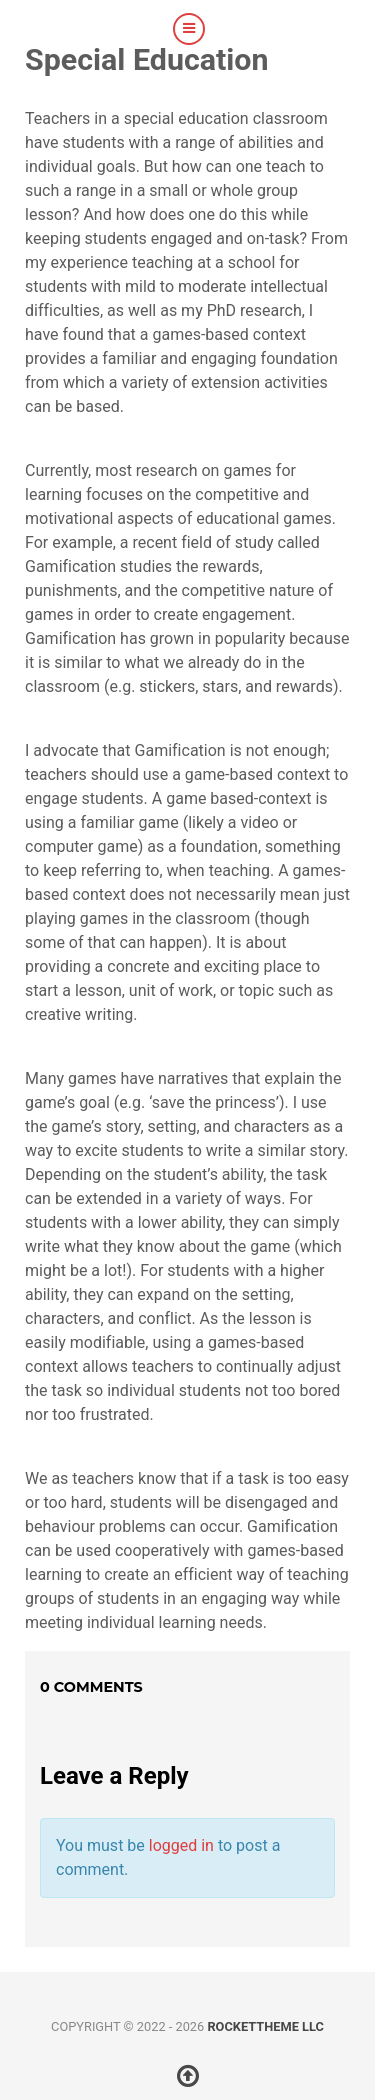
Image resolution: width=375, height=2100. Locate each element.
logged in (181, 1845)
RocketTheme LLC (265, 2026)
